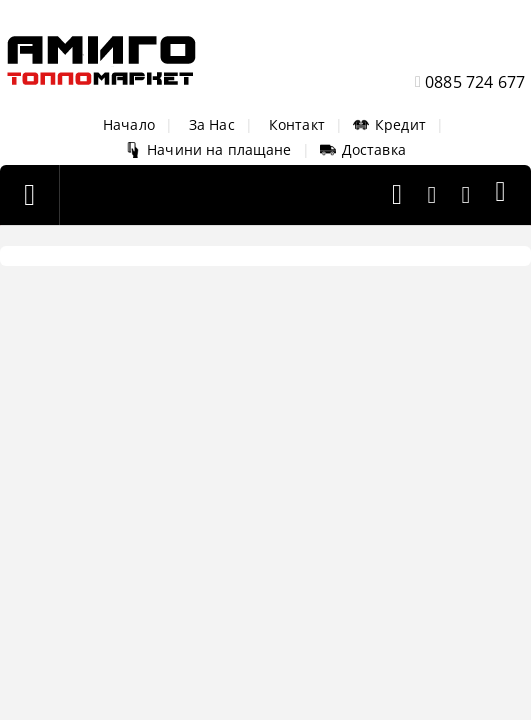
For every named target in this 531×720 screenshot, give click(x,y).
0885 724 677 (475, 82)
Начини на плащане (208, 149)
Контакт (297, 124)
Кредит (389, 124)
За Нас (212, 124)
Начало (129, 124)
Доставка (363, 149)
